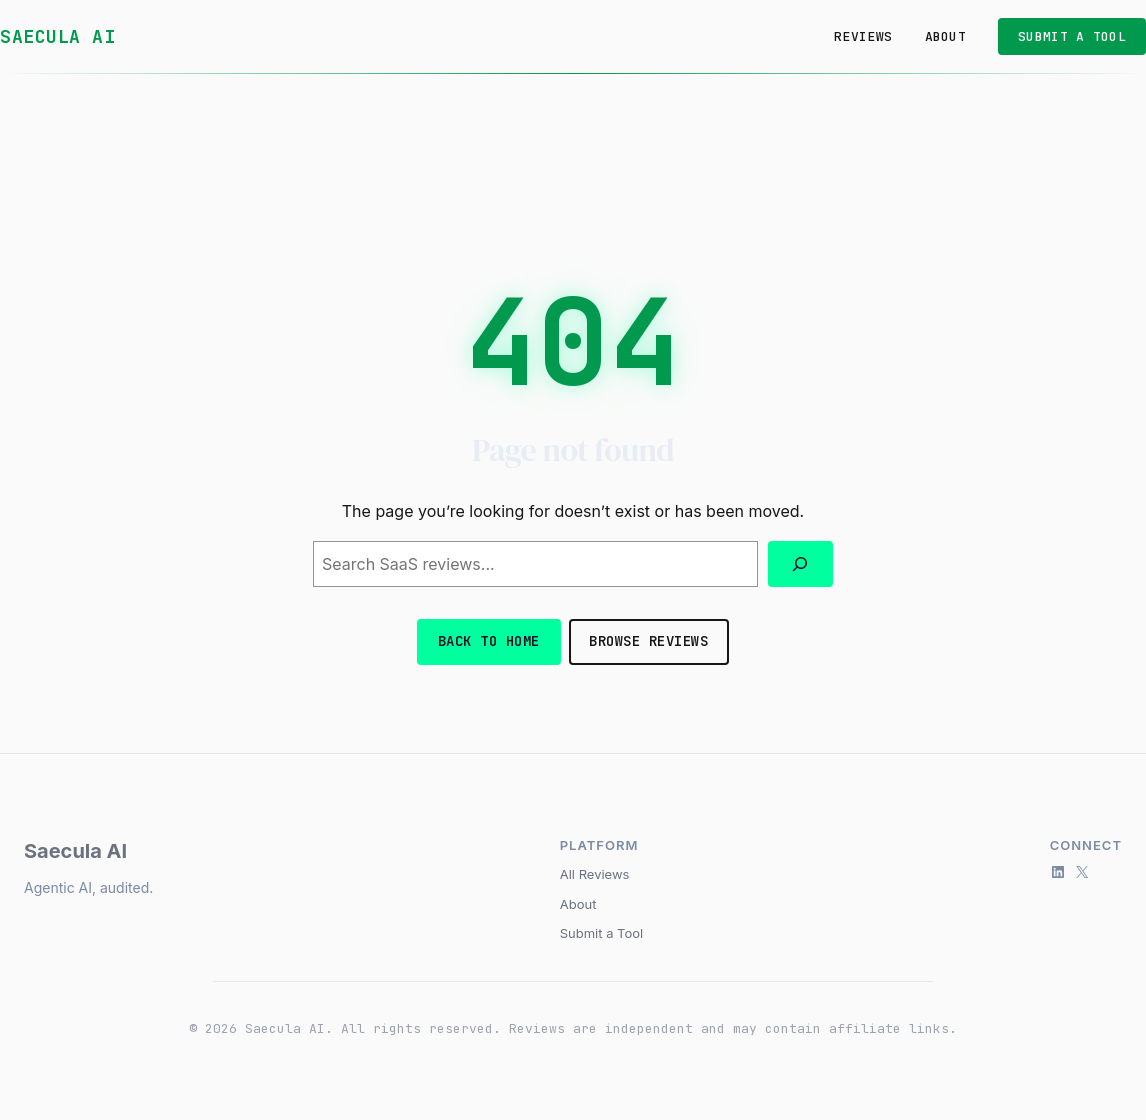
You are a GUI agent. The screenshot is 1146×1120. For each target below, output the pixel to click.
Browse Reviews (648, 641)
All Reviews (595, 874)
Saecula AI (57, 36)
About (578, 904)
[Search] (800, 564)
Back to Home (489, 641)
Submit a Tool (602, 933)
